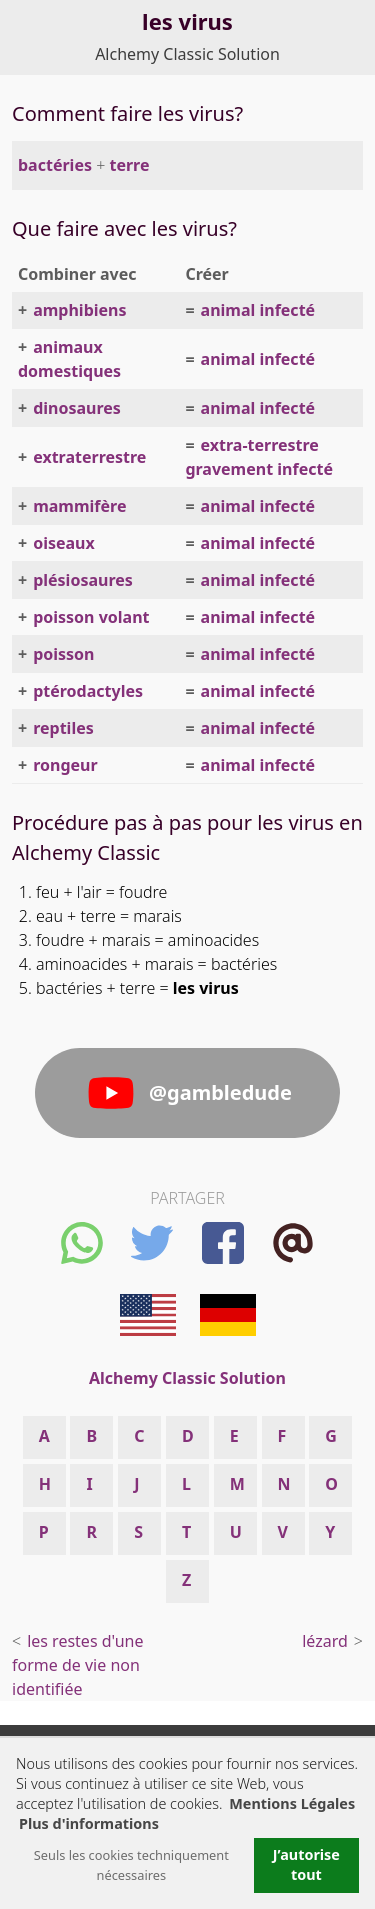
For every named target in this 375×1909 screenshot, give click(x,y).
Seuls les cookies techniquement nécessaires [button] (131, 1865)
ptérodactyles (88, 691)
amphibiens (79, 310)
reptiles (63, 728)
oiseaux (64, 543)
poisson (63, 654)
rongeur (65, 765)
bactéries (55, 165)
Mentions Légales (292, 1803)
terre (129, 165)
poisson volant (91, 617)
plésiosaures (83, 580)
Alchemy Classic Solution (187, 54)
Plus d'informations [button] (89, 1823)
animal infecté (258, 310)
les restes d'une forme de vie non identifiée (77, 1665)
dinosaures (77, 408)
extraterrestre (89, 457)
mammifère (79, 506)
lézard (325, 1641)
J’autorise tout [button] (306, 1864)
